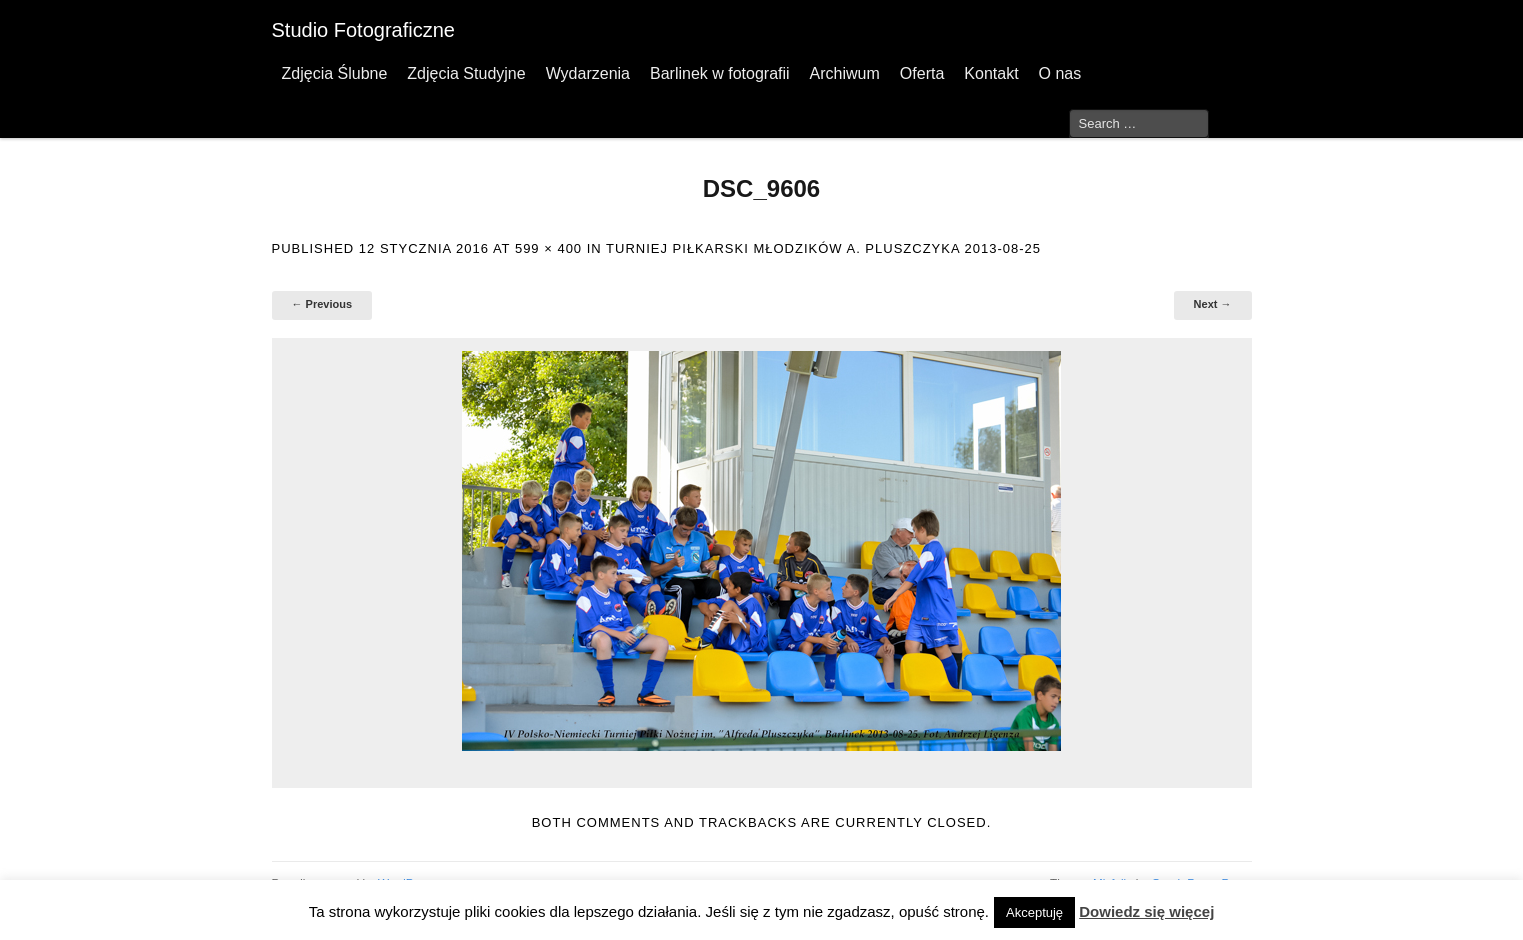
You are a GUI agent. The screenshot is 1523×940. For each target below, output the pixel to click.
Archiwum (845, 73)
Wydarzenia (588, 73)
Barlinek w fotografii (720, 73)
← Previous (322, 304)
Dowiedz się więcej (1146, 911)
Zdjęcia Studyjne (466, 73)
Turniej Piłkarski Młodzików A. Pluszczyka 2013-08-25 (823, 248)
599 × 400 (548, 248)
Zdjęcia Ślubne (335, 73)
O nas (1060, 73)
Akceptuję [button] (1034, 912)
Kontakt (991, 73)
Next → (1213, 304)
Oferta (922, 73)
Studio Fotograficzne (363, 30)
